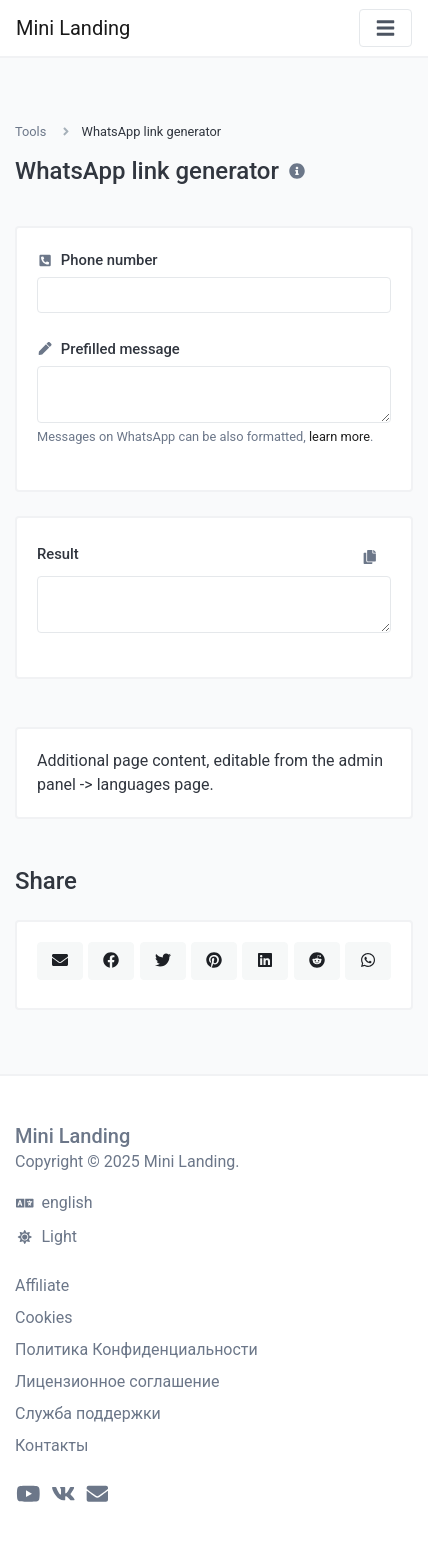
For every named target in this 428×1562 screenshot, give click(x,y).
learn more (339, 436)
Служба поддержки (88, 1413)
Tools (30, 131)
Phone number (97, 260)
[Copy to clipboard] (370, 557)
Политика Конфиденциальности (136, 1349)
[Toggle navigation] (385, 28)
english (54, 1202)
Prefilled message (108, 349)
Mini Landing (73, 28)
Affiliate (42, 1285)
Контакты (51, 1445)
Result (58, 554)
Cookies (43, 1317)
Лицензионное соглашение (117, 1381)
